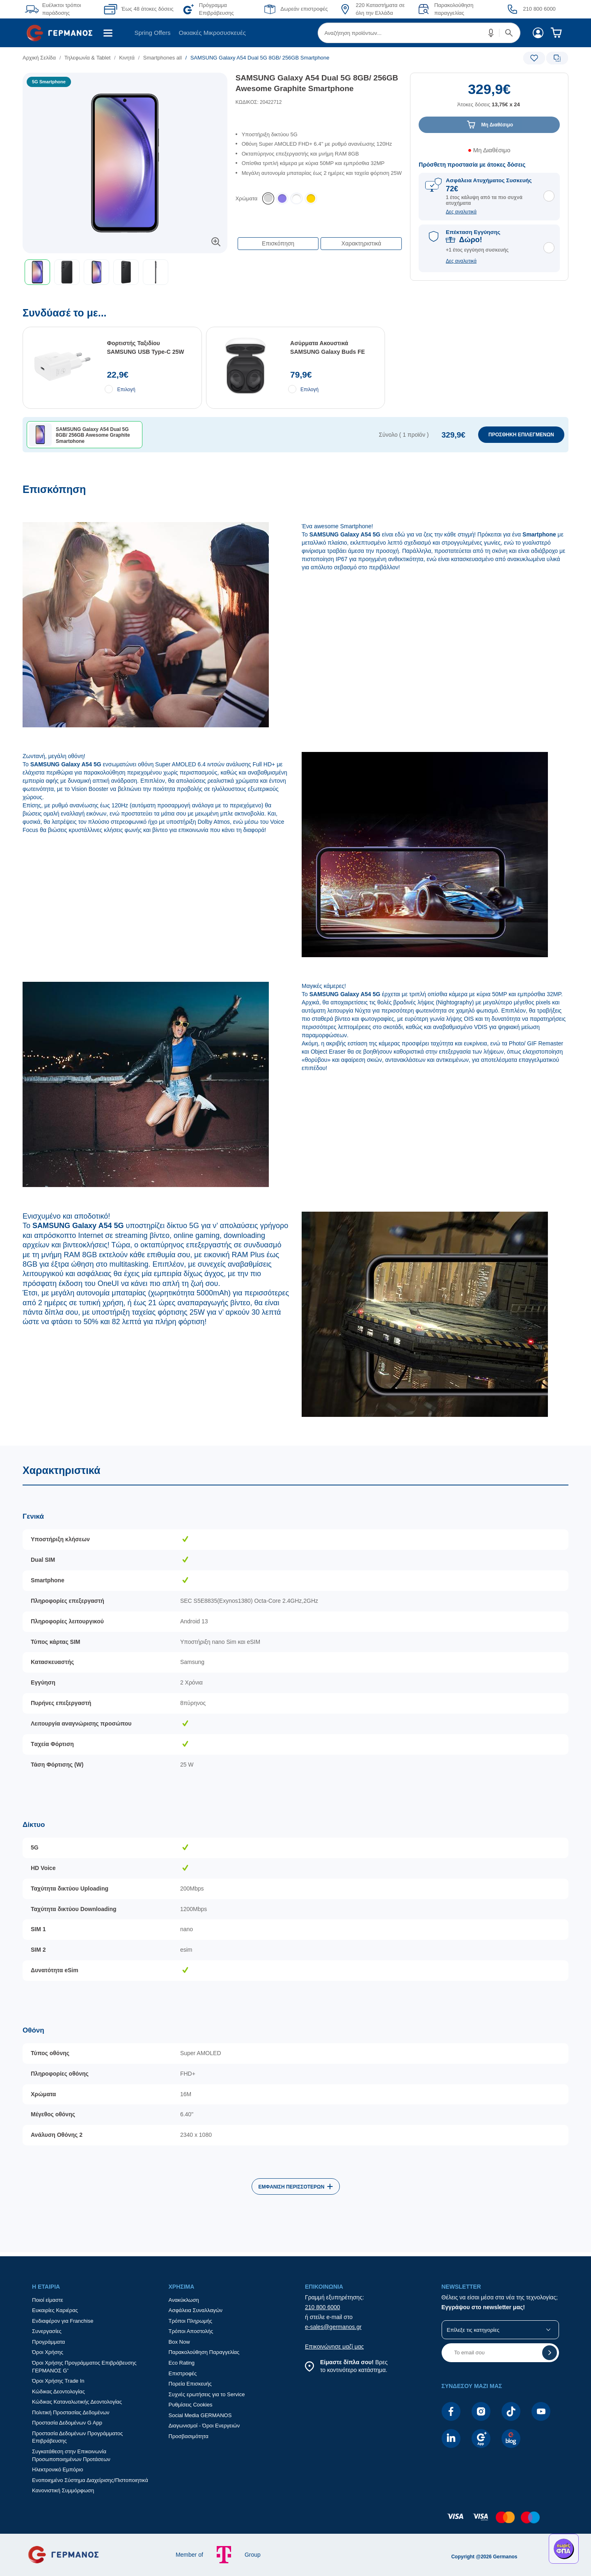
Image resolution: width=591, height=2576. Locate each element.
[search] (419, 33)
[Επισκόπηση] (295, 964)
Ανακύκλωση (184, 2300)
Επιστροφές (183, 2373)
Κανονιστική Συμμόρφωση (63, 2490)
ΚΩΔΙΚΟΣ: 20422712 (259, 102)
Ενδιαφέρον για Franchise (62, 2321)
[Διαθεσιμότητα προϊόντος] (489, 153)
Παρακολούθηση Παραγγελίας (204, 2352)
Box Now (179, 2342)
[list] (249, 57)
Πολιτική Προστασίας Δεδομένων (71, 2412)
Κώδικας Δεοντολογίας (58, 2391)
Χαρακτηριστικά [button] (361, 243)
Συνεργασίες (47, 2331)
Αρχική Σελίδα (39, 58)
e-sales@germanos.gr (333, 2327)
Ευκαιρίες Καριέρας (55, 2310)
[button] (491, 33)
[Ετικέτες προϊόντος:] (125, 82)
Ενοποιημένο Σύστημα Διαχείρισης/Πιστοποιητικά (90, 2480)
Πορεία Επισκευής (190, 2384)
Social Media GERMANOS (200, 2415)
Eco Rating (182, 2363)
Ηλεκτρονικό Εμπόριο (57, 2469)
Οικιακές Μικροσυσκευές (212, 32)
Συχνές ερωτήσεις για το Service (207, 2394)
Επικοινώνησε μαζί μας (334, 2346)
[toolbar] (125, 272)
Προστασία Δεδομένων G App (67, 2423)
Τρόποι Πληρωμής (191, 2321)
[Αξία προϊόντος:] (489, 99)
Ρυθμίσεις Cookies (191, 2405)
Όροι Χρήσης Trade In (58, 2381)
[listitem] (268, 199)
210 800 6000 (322, 2307)
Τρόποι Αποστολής (191, 2331)
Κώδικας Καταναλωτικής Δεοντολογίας (77, 2402)
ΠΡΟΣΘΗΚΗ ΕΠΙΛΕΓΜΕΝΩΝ (521, 435)
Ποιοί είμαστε (47, 2300)
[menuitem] (62, 32)
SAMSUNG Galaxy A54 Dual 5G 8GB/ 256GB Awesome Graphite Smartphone (317, 83)
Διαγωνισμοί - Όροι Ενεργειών (204, 2425)
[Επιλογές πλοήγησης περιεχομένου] (319, 239)
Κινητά (127, 58)
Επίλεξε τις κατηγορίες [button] (473, 2330)
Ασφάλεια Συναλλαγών (196, 2310)
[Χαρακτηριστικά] (295, 1849)
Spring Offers (152, 32)
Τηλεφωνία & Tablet (87, 58)
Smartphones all (162, 58)
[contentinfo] (295, 2521)
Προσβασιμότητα (188, 2436)
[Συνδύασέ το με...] (295, 395)
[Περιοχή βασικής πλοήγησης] (295, 32)
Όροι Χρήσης (47, 2352)
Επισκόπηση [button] (278, 243)
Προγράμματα (48, 2342)
